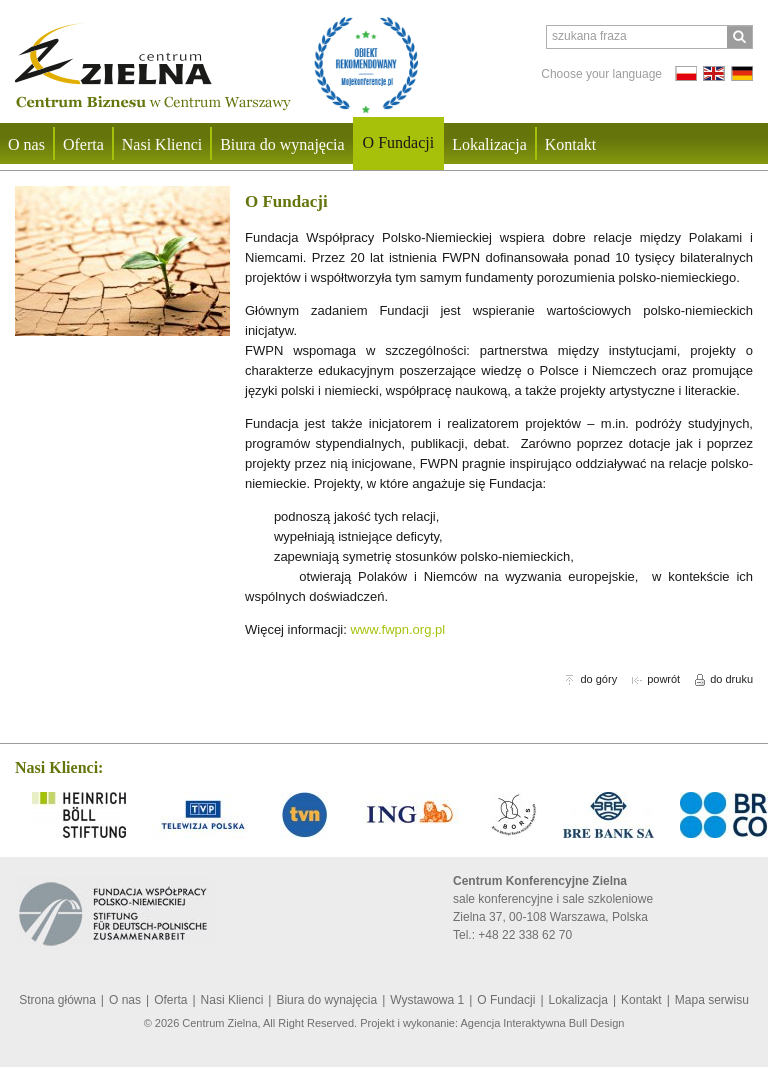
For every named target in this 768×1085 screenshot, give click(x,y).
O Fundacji (399, 142)
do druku (724, 679)
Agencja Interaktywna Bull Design (543, 1023)
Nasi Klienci (162, 144)
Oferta (83, 144)
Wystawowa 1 (427, 1000)
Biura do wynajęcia (282, 144)
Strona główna (57, 1000)
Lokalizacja (489, 144)
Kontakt (571, 144)
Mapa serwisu (712, 1000)
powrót (656, 679)
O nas (125, 1000)
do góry (591, 679)
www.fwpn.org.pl (397, 629)
